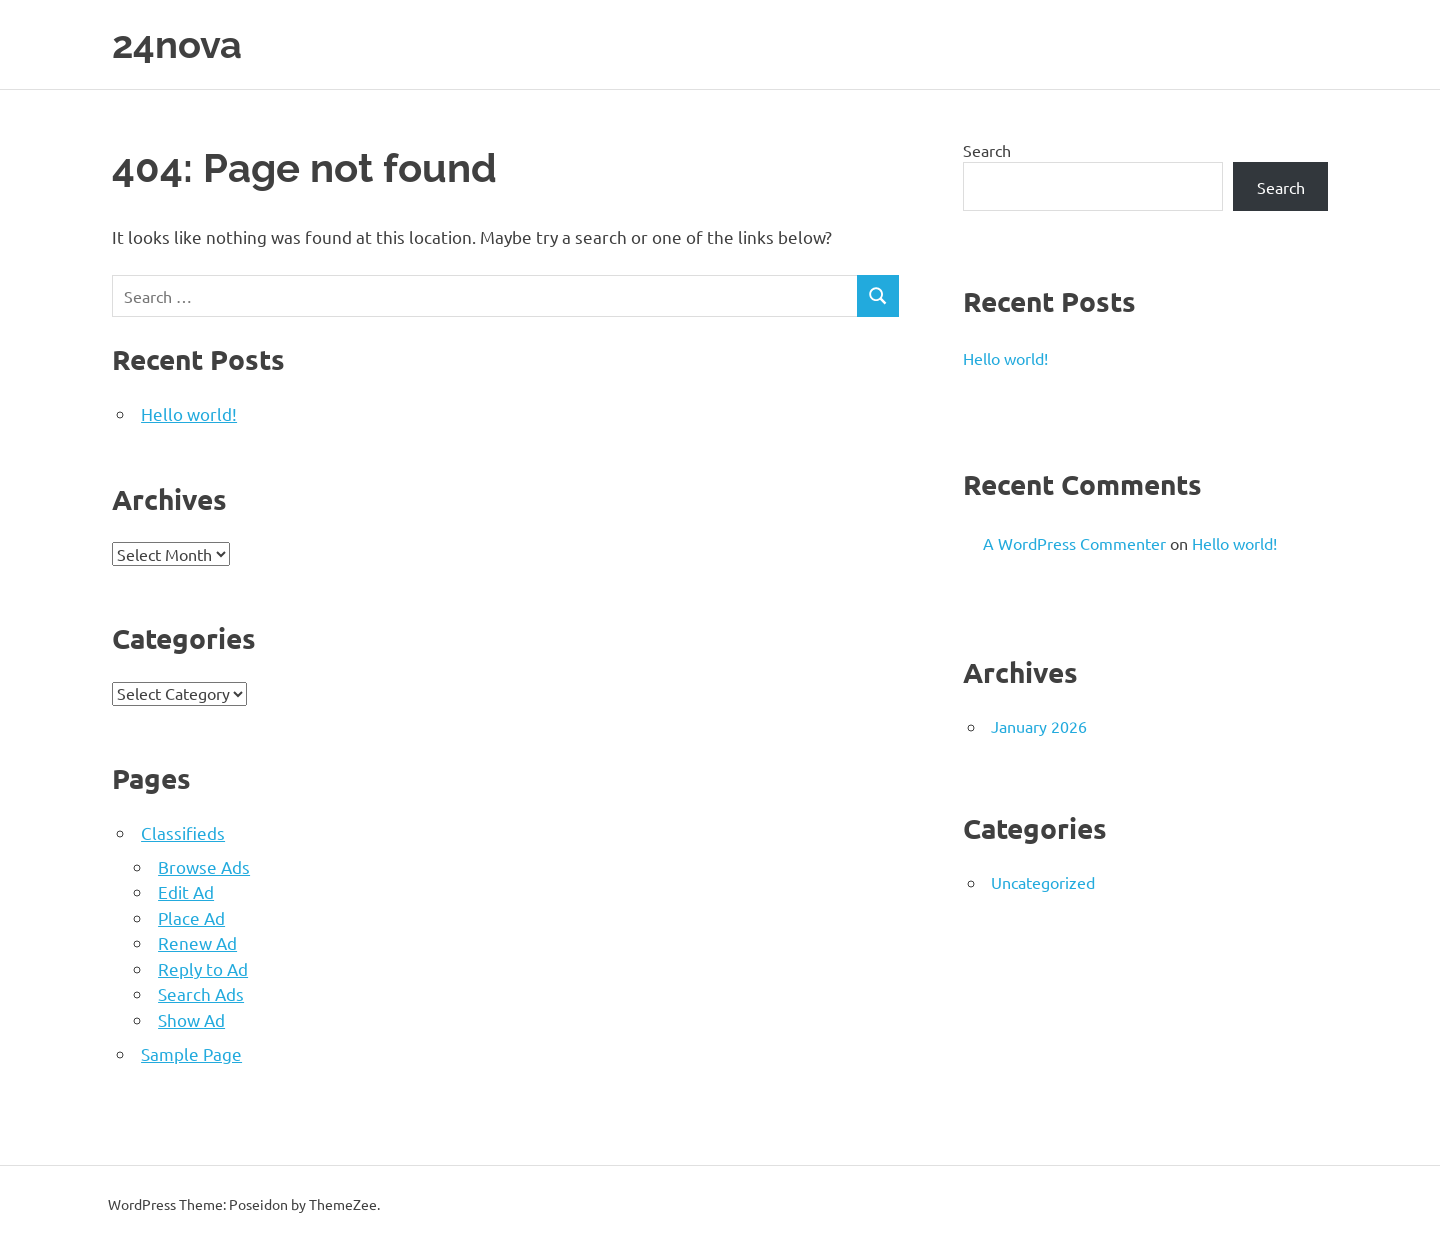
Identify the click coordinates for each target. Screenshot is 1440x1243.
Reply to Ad (203, 968)
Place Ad (191, 917)
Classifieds (183, 832)
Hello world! (189, 413)
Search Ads (201, 993)
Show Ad (191, 1019)
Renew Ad (197, 942)
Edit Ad (186, 891)
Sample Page (191, 1053)
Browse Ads (204, 866)
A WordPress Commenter (1074, 543)
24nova (177, 44)
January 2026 (1039, 726)
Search (987, 150)
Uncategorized (1043, 882)
